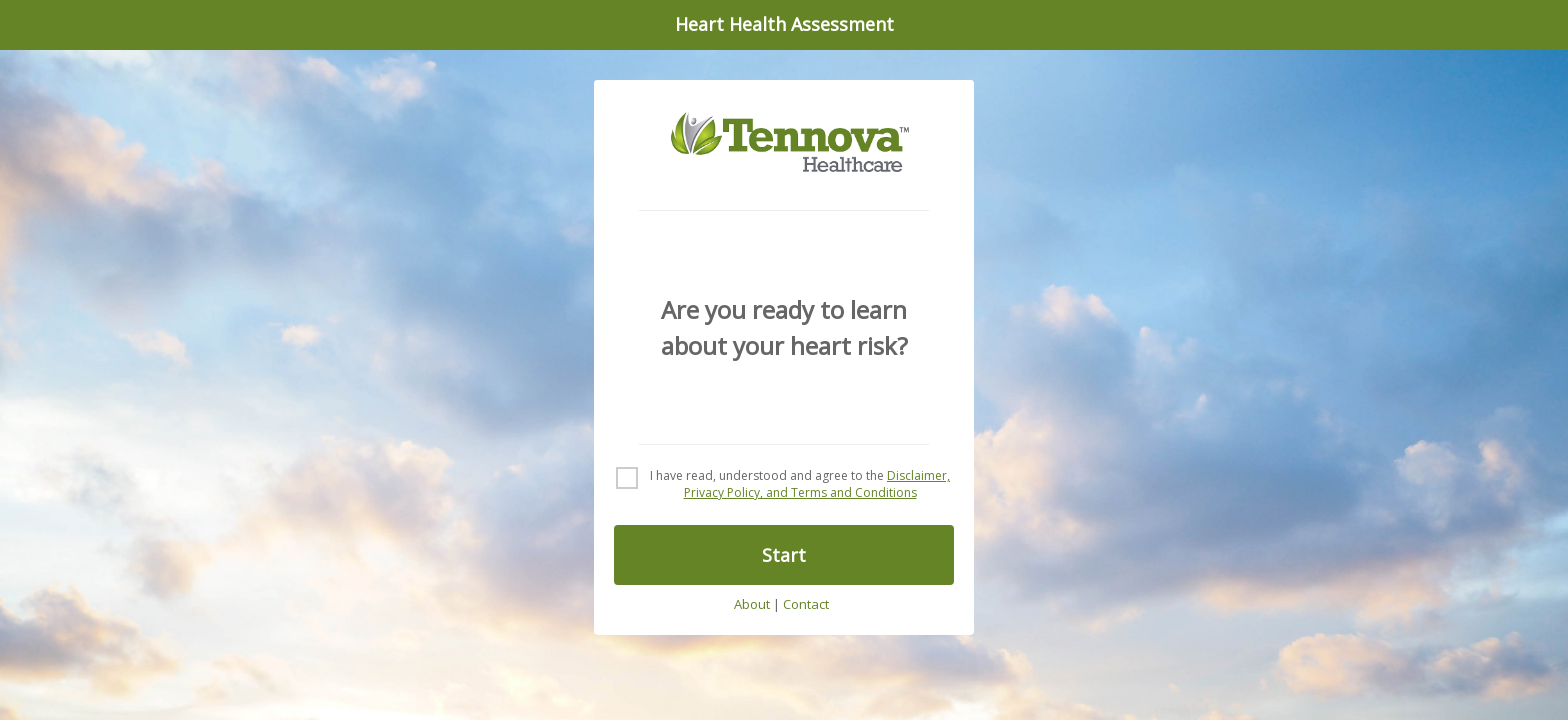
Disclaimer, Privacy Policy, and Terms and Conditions (817, 484)
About (752, 605)
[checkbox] (784, 485)
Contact (806, 605)
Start (784, 555)
